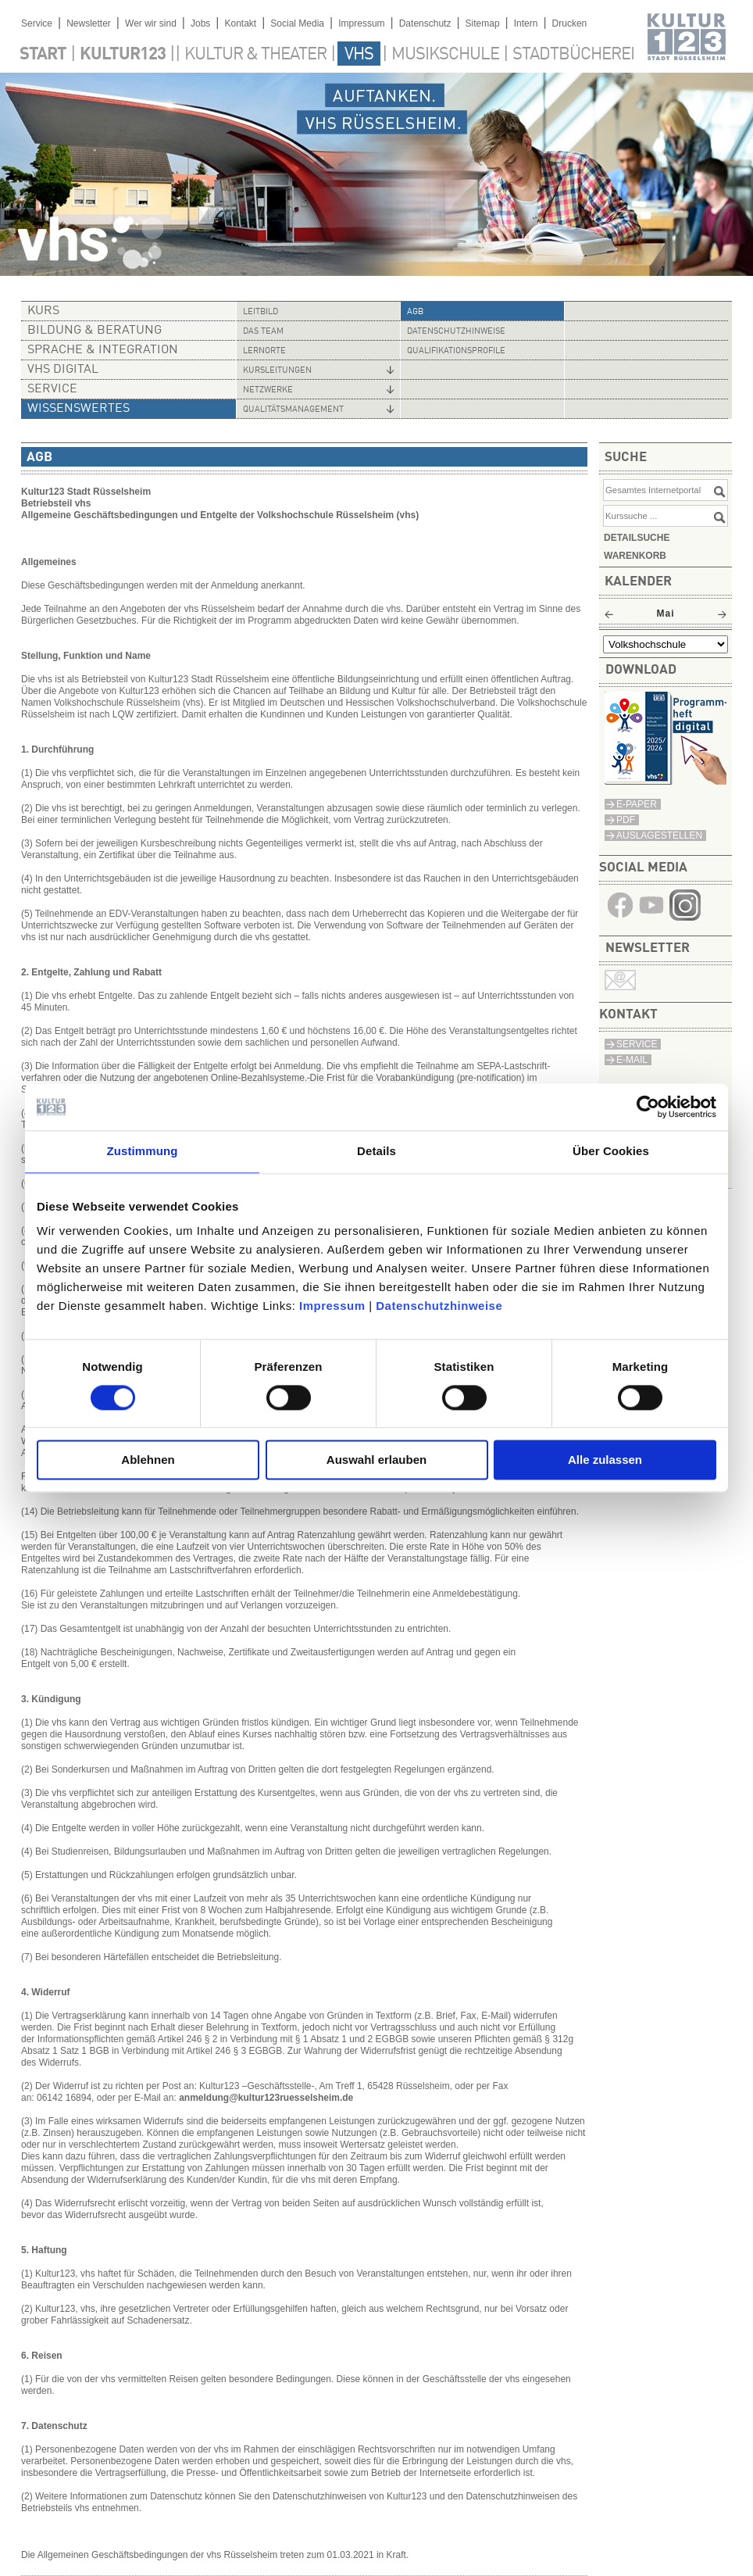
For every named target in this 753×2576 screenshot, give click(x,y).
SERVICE (636, 1044)
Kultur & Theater (255, 54)
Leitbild (260, 312)
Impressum (332, 1305)
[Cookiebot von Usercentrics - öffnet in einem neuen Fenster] (648, 1106)
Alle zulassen (605, 1460)
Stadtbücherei (573, 54)
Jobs (200, 23)
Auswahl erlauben (376, 1460)
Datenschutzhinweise (439, 1305)
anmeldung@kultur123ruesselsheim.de (266, 2097)
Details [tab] (376, 1150)
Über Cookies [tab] (611, 1150)
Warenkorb (635, 555)
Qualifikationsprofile (456, 351)
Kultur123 (123, 54)
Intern (526, 23)
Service (36, 23)
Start (43, 54)
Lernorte (264, 351)
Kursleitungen (277, 371)
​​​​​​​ (685, 916)
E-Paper (636, 804)
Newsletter (88, 23)
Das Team (263, 331)
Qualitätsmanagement (293, 410)
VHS (358, 54)
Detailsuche (636, 537)
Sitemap (483, 23)
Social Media (297, 23)
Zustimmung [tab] (142, 1150)
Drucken (569, 23)
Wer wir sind (151, 23)
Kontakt (240, 23)
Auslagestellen (659, 835)
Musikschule (445, 54)
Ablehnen (147, 1460)
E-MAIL (632, 1059)
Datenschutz (425, 23)
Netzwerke (268, 390)
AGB (415, 312)
